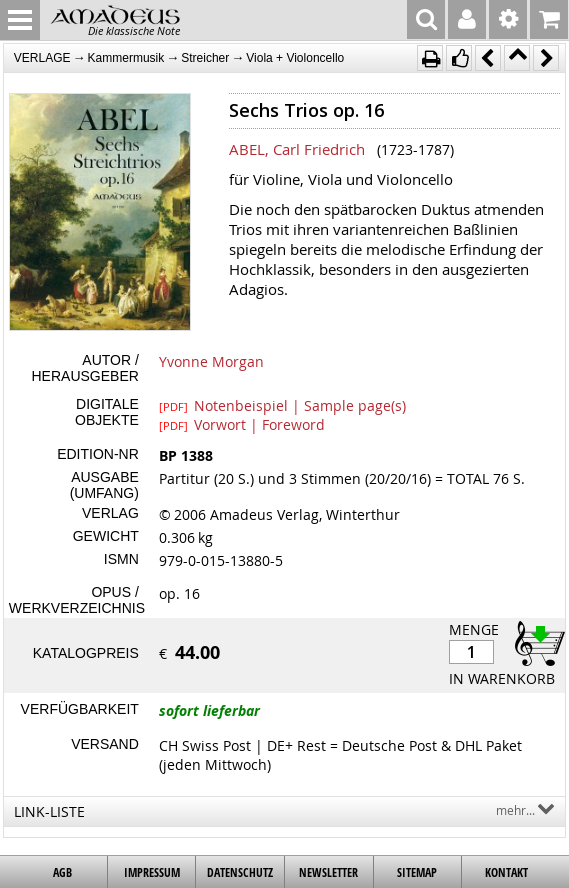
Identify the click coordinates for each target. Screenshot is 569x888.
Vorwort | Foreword (242, 424)
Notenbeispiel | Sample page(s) (282, 405)
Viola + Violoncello (295, 58)
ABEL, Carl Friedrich (297, 149)
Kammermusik (126, 58)
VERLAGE (42, 58)
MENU (20, 20)
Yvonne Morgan (211, 361)
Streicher (205, 58)
